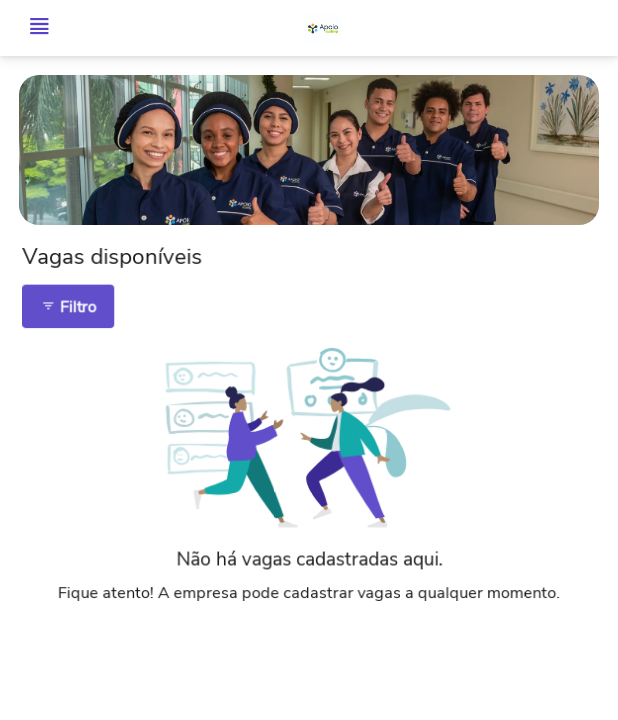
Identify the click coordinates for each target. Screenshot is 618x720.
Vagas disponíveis (119, 263)
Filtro (76, 311)
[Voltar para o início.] (323, 28)
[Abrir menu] (39, 28)
